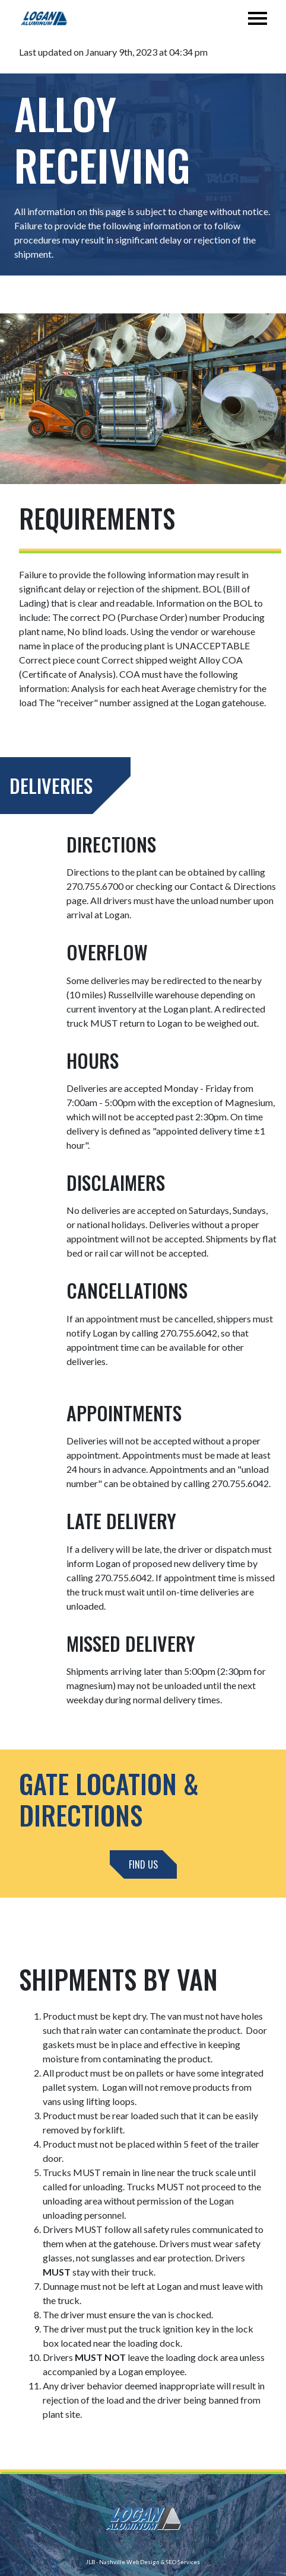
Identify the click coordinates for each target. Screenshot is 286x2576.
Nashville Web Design (129, 2562)
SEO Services (183, 2562)
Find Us (143, 1864)
